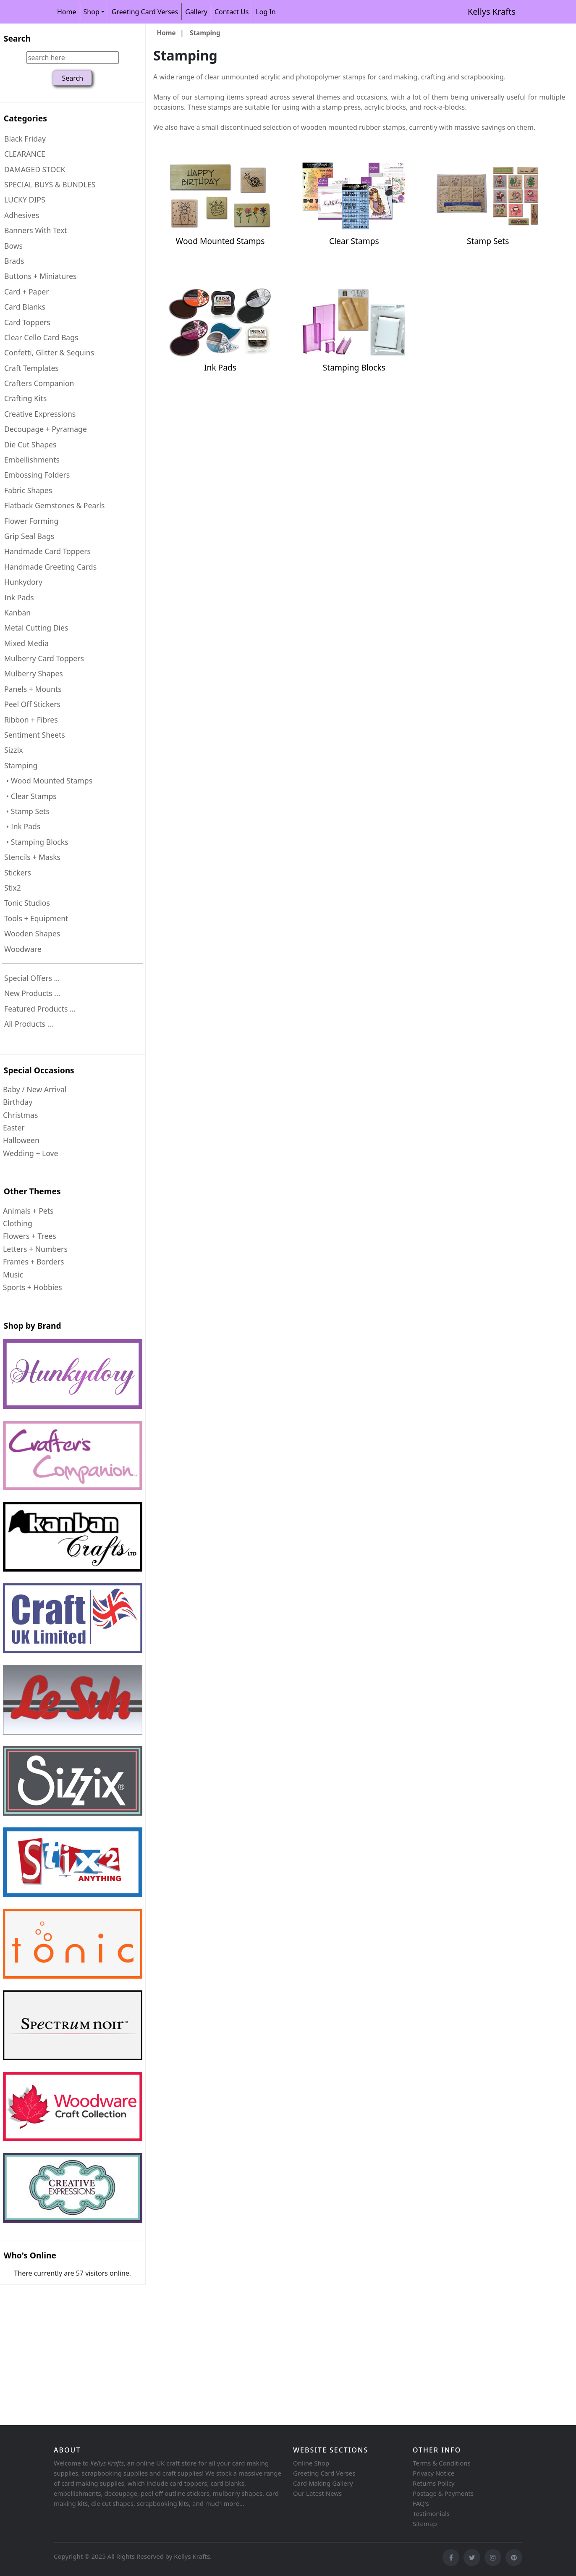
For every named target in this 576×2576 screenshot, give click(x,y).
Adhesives (21, 215)
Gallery (196, 11)
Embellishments (32, 460)
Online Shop (311, 2463)
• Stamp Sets (27, 811)
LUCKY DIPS (24, 200)
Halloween (21, 1140)
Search (17, 38)
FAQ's (421, 2503)
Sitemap (425, 2523)
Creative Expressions (40, 414)
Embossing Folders (37, 475)
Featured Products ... (40, 1009)
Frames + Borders (33, 1261)
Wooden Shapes (32, 933)
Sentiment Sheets (34, 735)
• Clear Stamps (30, 796)
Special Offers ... (32, 978)
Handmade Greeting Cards (50, 567)
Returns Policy (434, 2483)
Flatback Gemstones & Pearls (54, 505)
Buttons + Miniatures (40, 276)
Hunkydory (23, 582)
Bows (13, 246)
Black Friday (25, 139)
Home (66, 11)
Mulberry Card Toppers (44, 658)
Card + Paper (26, 292)
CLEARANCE (24, 154)
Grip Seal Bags (29, 536)
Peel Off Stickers (32, 704)
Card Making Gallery (323, 2483)
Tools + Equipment (36, 918)
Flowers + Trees (29, 1236)
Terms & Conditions (442, 2463)
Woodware (23, 949)
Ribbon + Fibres (31, 720)
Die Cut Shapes (30, 444)
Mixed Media (26, 643)
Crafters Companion (39, 383)
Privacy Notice (433, 2473)
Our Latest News (317, 2493)
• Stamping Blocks (36, 842)
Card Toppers (27, 322)
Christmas (20, 1115)
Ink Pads (19, 597)
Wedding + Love (30, 1153)
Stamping (205, 33)
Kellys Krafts (492, 11)
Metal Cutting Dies (36, 628)
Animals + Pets (28, 1211)
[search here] (72, 57)
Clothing (17, 1223)
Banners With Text (35, 230)
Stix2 (12, 888)
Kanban (17, 612)
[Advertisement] (252, 2356)
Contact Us (232, 11)
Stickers (17, 872)
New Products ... (32, 993)
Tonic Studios (27, 903)
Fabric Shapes (28, 490)
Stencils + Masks (32, 857)
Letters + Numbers (35, 1249)
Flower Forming (31, 521)
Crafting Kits (25, 398)
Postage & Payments (443, 2493)
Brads (14, 261)
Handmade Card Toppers (47, 551)
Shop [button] (91, 11)
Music (13, 1275)
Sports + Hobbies (32, 1287)
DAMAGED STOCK (34, 169)
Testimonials (431, 2513)
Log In (265, 11)
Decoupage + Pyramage (45, 429)
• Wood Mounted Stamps (48, 780)
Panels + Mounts (33, 689)
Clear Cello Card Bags (41, 337)
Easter (14, 1127)
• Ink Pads (22, 826)
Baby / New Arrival (34, 1089)
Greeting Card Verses (145, 11)
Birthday (17, 1102)
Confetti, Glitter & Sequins (49, 352)
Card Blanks (24, 307)
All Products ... (28, 1024)
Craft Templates (31, 368)
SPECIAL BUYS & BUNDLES (49, 184)
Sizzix (13, 750)
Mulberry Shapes (33, 673)
